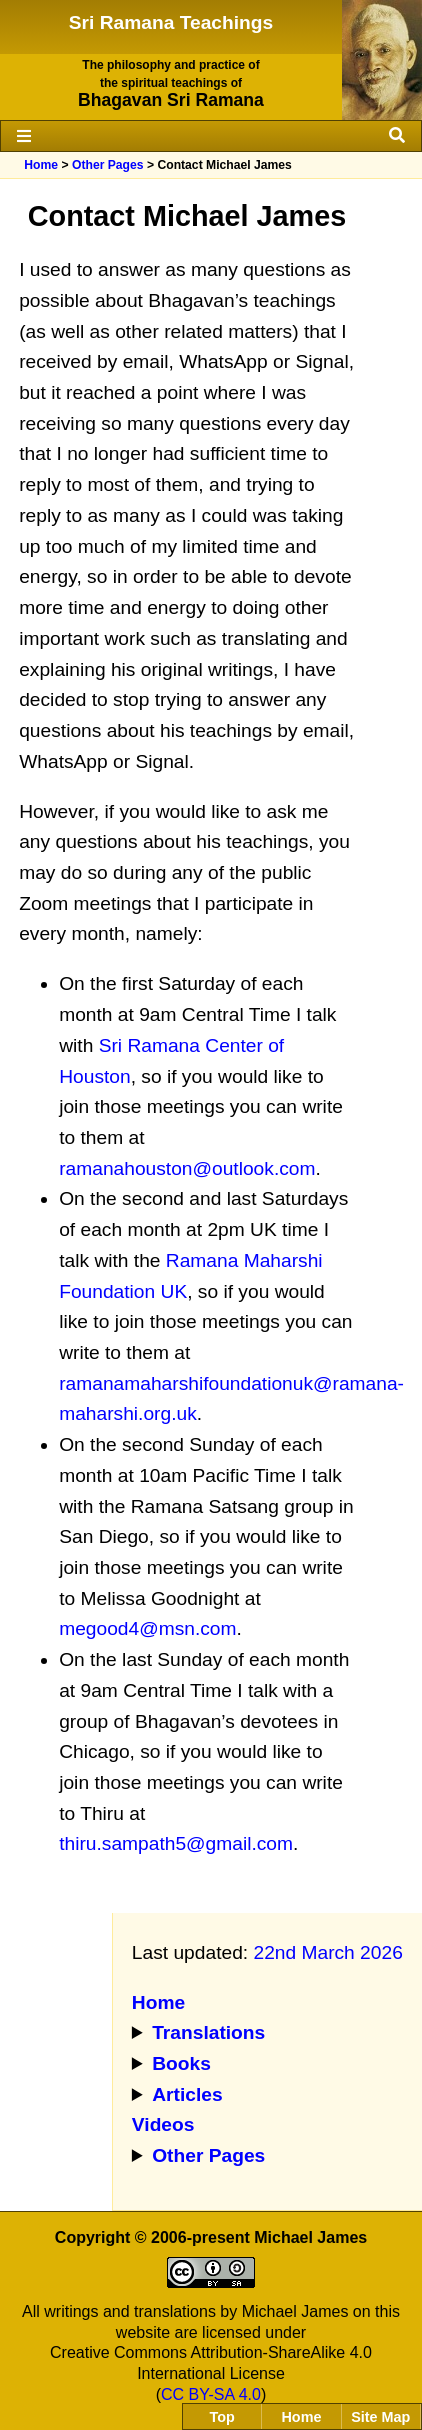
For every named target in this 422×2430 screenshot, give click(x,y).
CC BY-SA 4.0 (211, 2394)
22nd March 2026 (327, 1952)
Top (222, 2417)
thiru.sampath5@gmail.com (176, 1843)
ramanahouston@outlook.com (187, 1168)
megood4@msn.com (147, 1628)
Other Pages (108, 165)
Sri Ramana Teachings (171, 22)
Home (41, 165)
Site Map (380, 2417)
